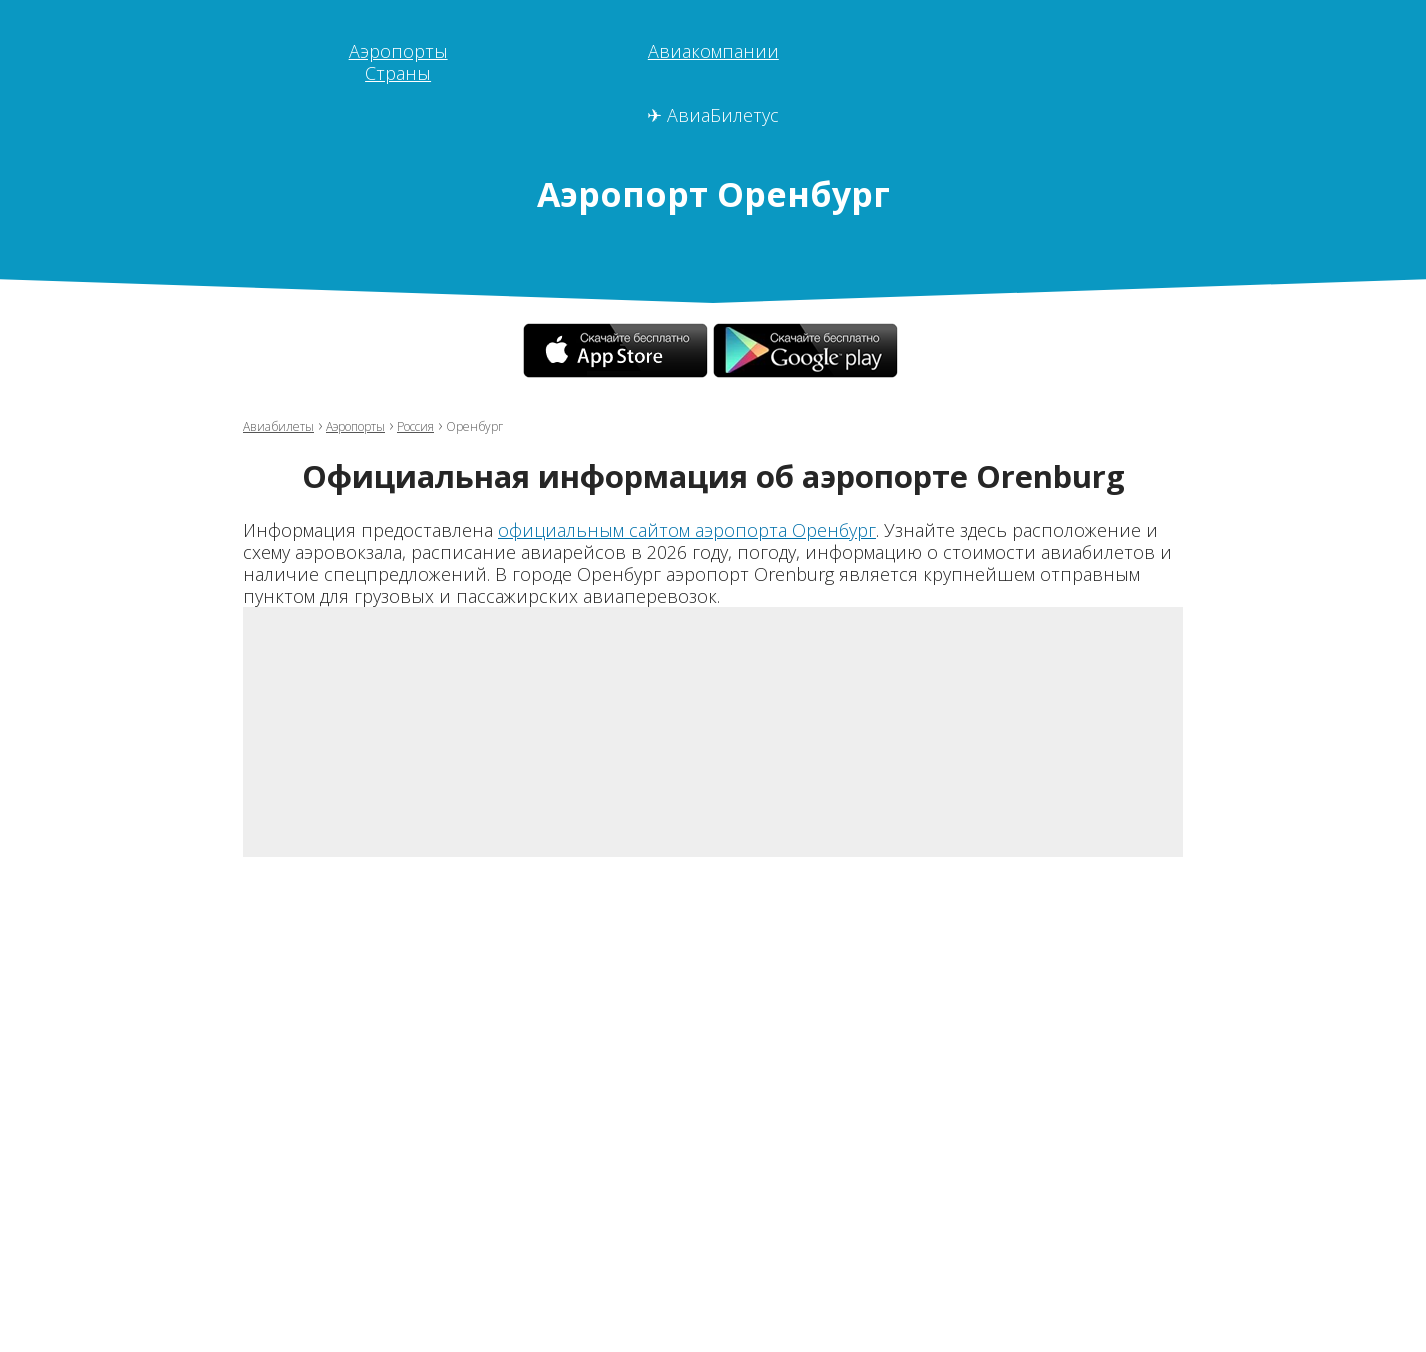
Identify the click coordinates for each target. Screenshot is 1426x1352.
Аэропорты (398, 51)
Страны (398, 73)
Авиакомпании (713, 51)
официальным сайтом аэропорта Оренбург (687, 530)
